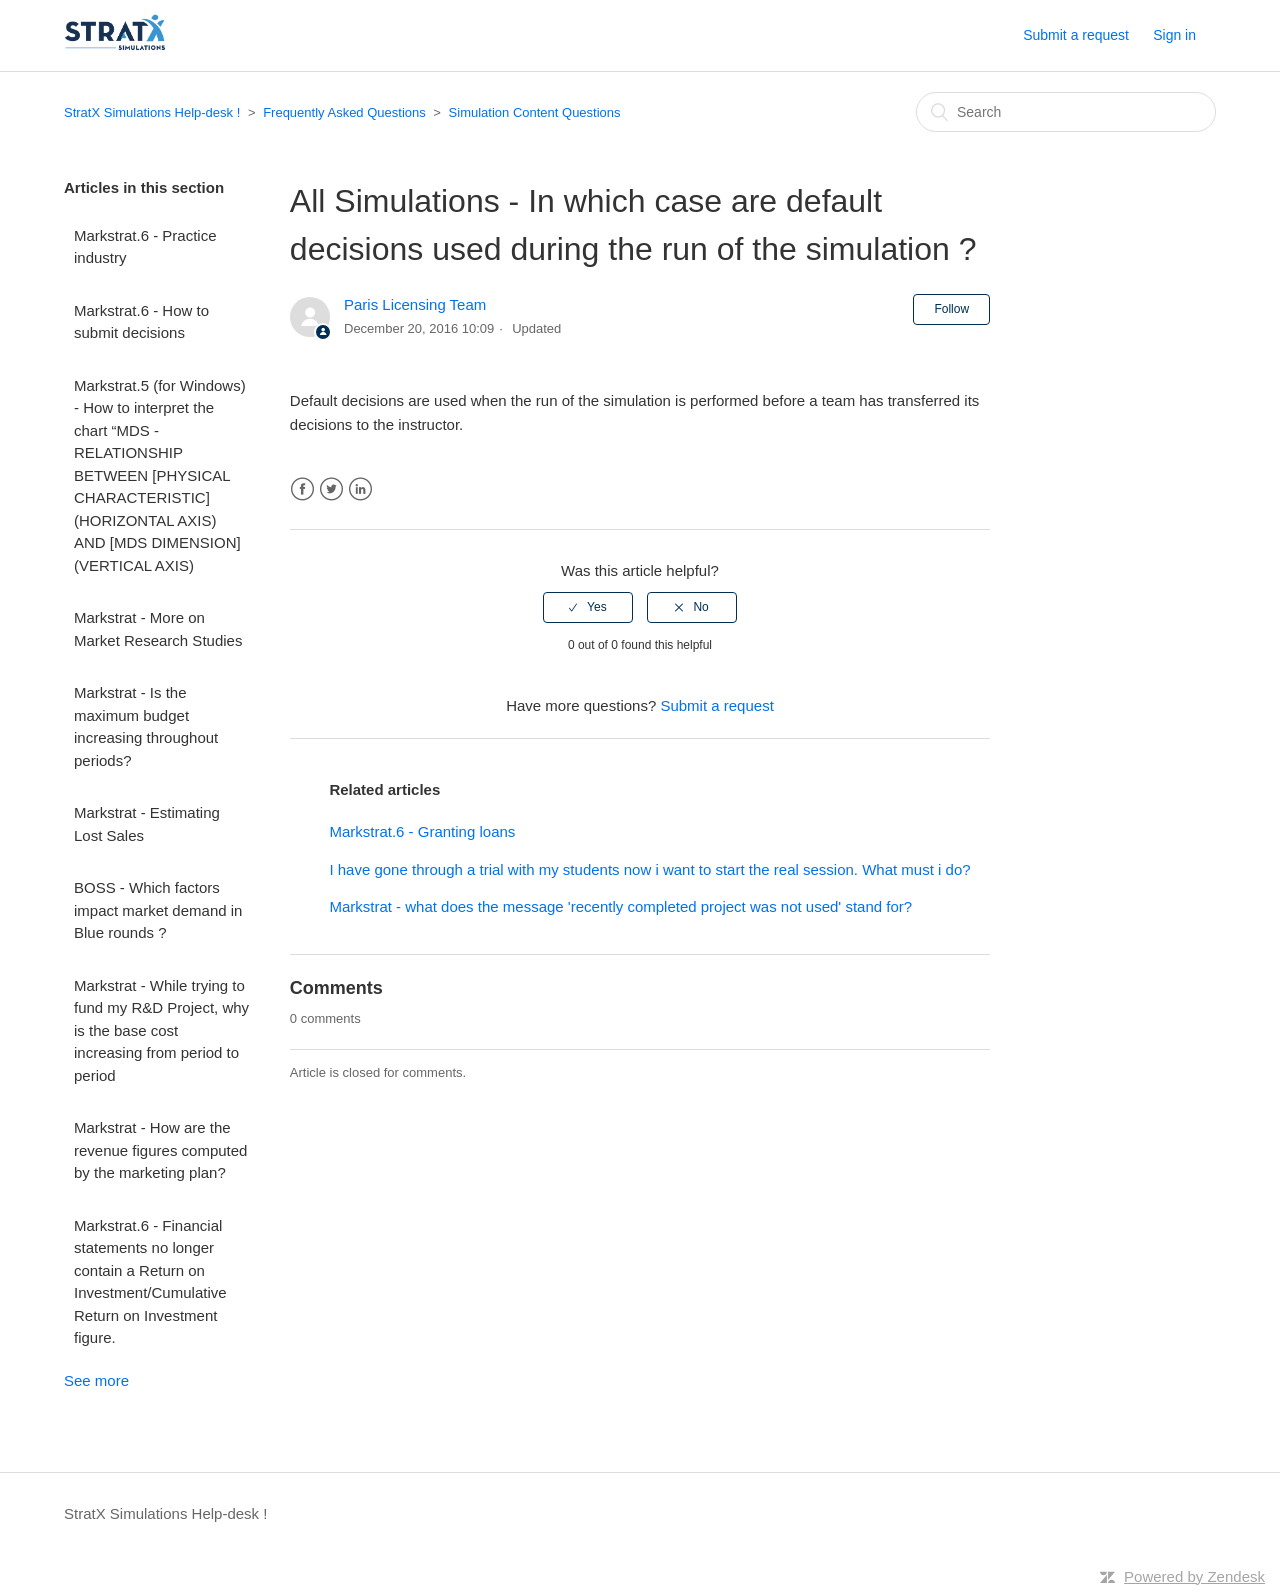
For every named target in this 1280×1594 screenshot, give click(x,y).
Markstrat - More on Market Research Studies (158, 629)
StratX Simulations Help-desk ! (152, 112)
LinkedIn (360, 489)
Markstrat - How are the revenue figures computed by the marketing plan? (160, 1150)
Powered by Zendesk (1194, 1576)
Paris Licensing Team (415, 304)
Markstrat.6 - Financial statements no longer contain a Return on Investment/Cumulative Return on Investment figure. (150, 1282)
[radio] (588, 607)
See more (96, 1380)
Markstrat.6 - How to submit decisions (141, 322)
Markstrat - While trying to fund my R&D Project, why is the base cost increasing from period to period (161, 1030)
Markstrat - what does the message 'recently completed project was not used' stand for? (620, 906)
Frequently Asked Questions (344, 112)
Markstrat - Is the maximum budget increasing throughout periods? (146, 726)
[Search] (1066, 112)
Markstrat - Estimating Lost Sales (147, 824)
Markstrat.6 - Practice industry (145, 247)
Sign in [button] (1174, 35)
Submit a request (1076, 35)
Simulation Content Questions (535, 112)
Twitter (331, 489)
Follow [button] (951, 309)
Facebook (302, 489)
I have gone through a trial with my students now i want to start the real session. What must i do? (649, 869)
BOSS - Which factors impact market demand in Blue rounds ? (158, 910)
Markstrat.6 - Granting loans (422, 831)
